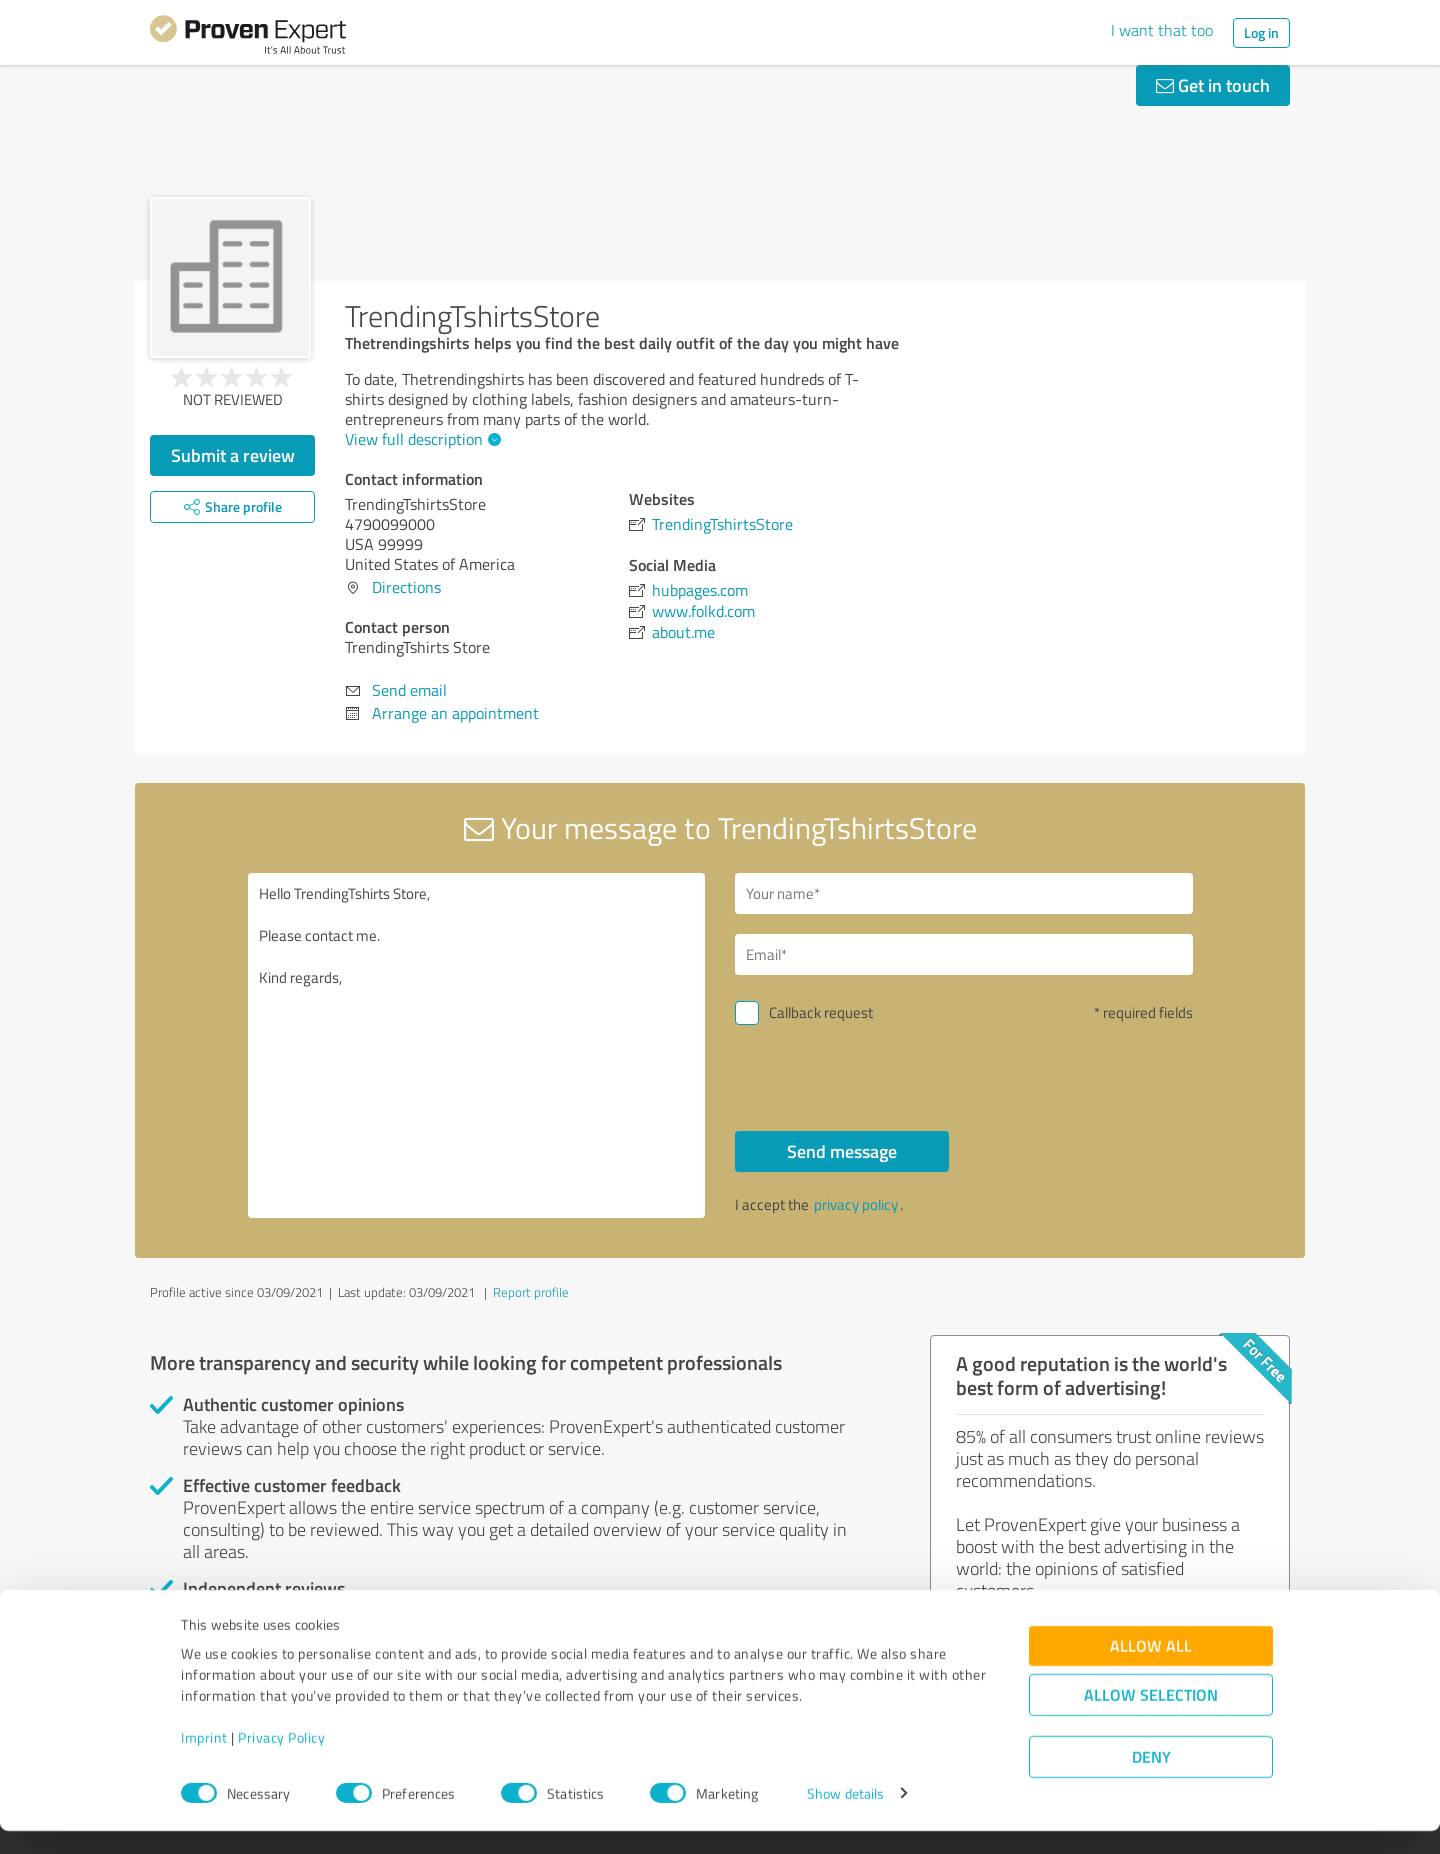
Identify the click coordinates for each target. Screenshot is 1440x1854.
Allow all (1151, 1668)
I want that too (1162, 30)
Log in (1261, 32)
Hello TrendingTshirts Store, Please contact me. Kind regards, (477, 1045)
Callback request (821, 1012)
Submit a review (233, 455)
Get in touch (1213, 85)
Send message (842, 1151)
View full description (420, 439)
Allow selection (1151, 1717)
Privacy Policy (281, 1760)
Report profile (531, 1292)
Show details (845, 1816)
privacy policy (856, 1204)
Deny (1151, 1779)
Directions (406, 587)
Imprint (204, 1760)
